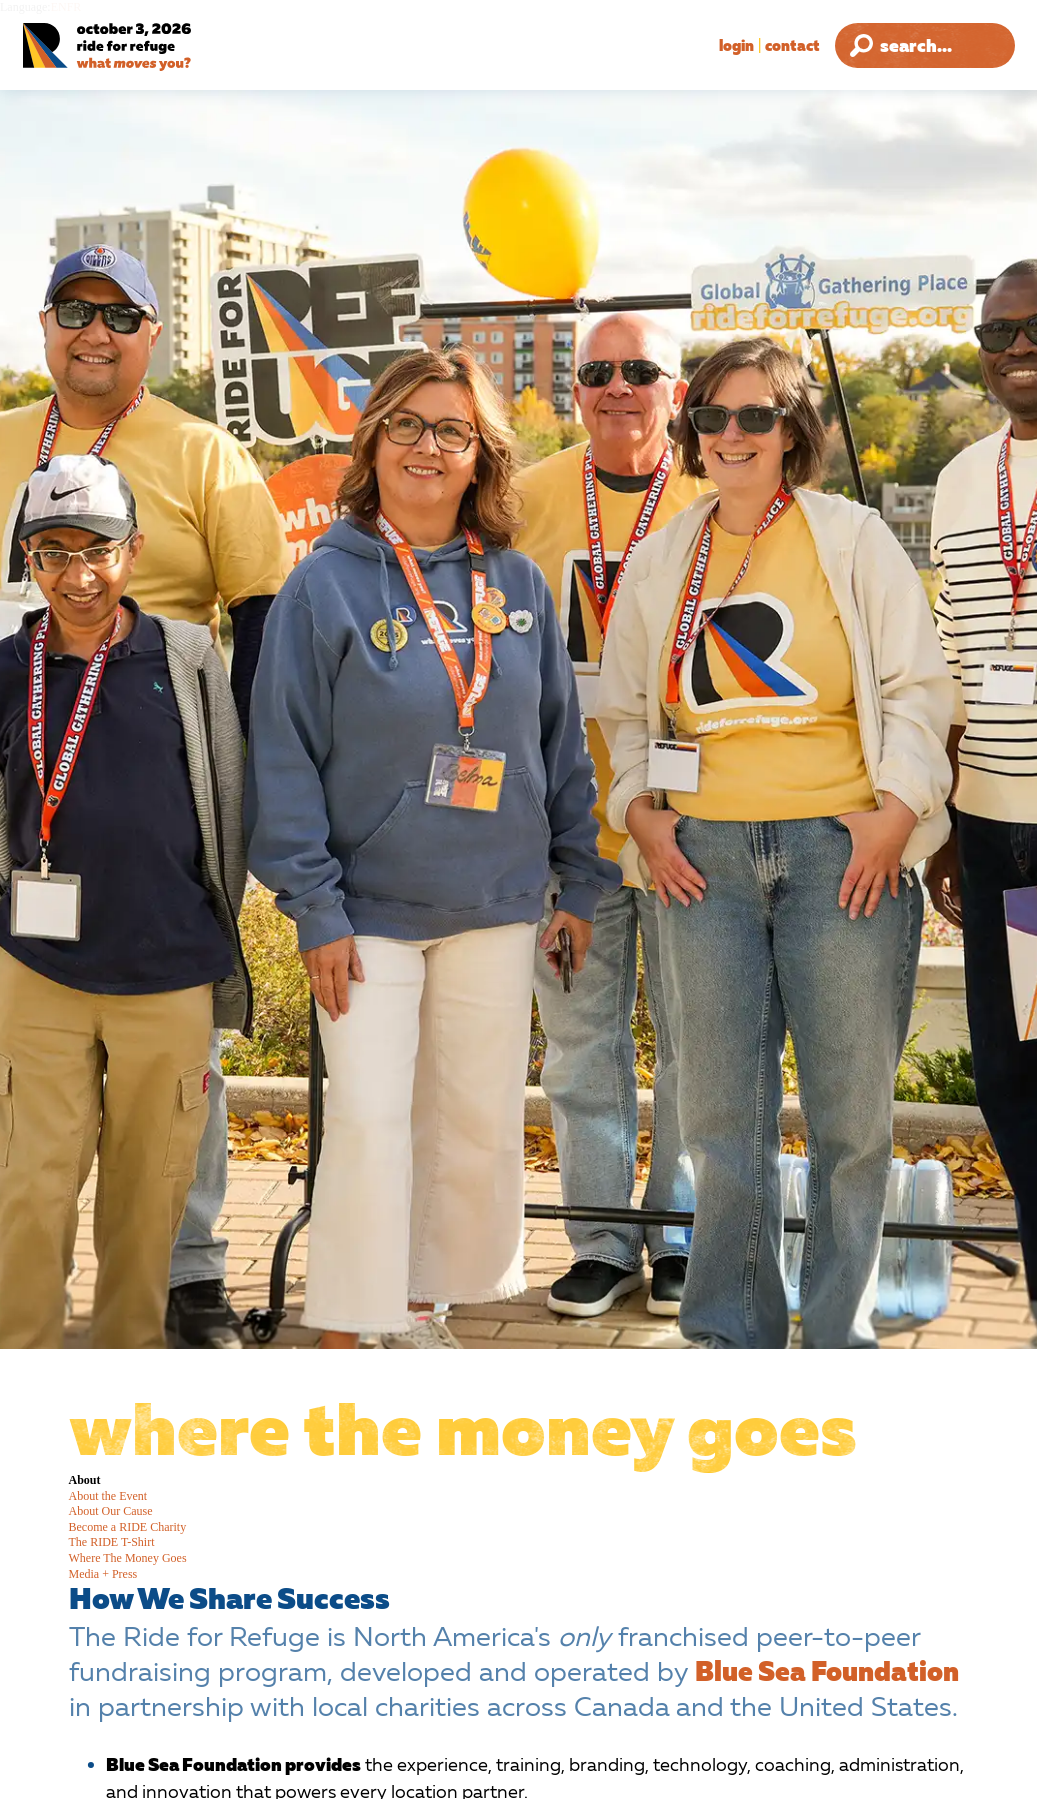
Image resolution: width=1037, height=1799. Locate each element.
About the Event (108, 1496)
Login (736, 45)
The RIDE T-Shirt (112, 1542)
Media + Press (103, 1574)
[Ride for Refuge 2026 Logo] (154, 47)
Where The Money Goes (128, 1558)
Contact (792, 45)
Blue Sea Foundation (827, 1671)
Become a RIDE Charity (128, 1527)
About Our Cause (111, 1511)
